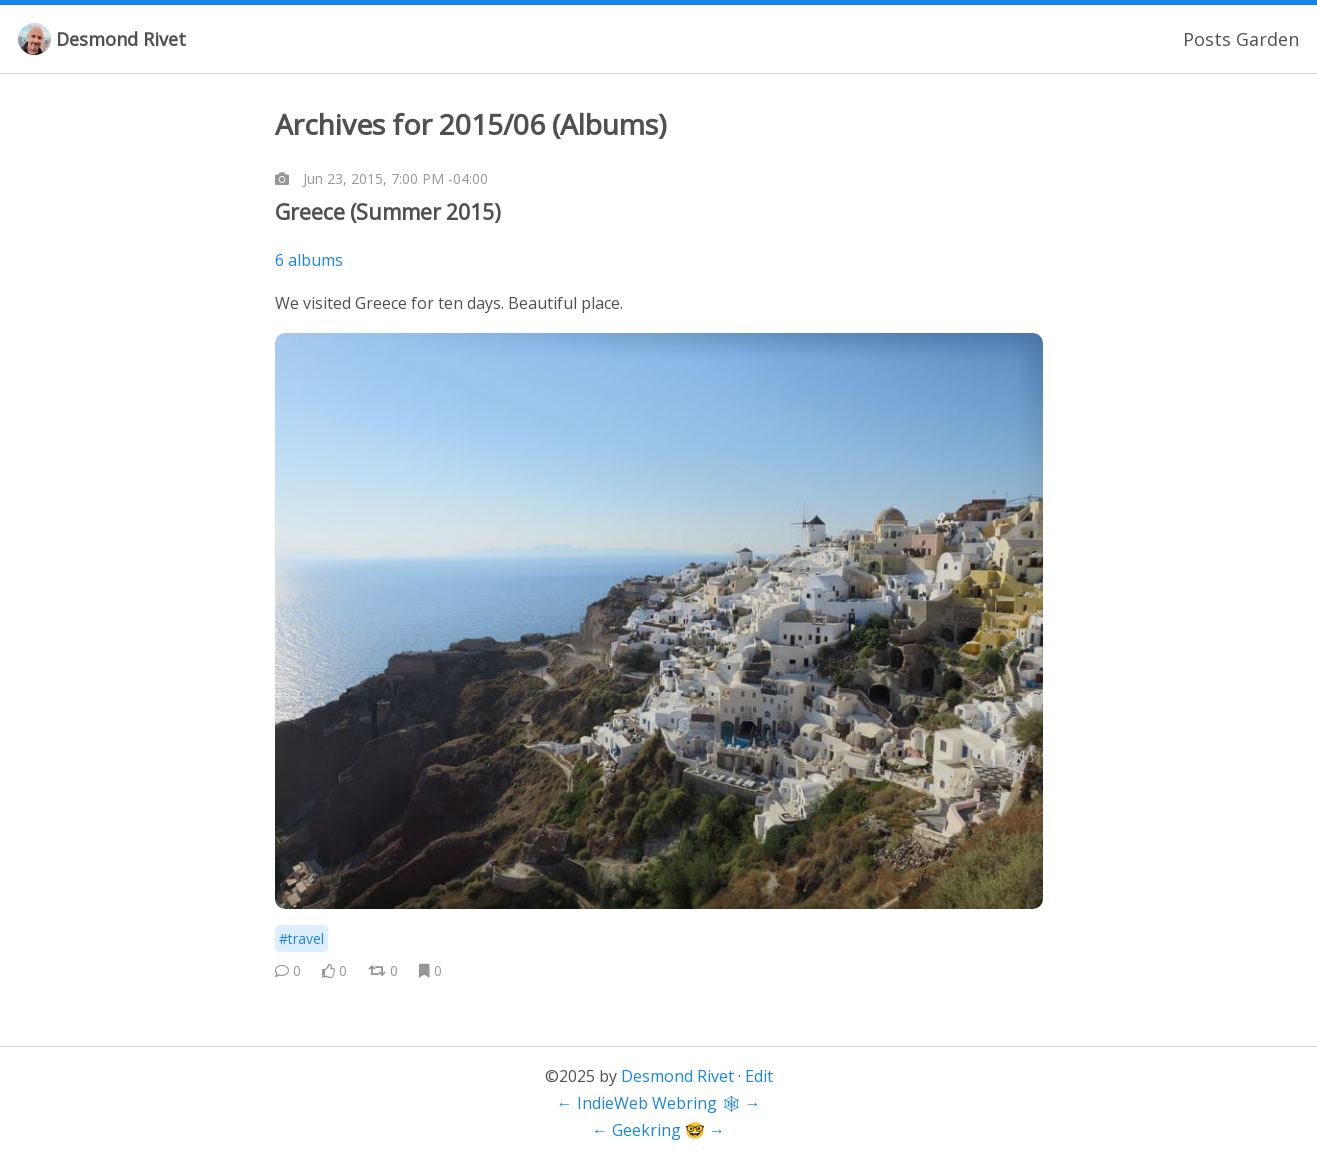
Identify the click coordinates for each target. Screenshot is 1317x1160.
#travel (301, 938)
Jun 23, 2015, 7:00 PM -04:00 (395, 178)
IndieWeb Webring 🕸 (659, 1103)
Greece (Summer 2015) (388, 212)
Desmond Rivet (121, 39)
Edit (759, 1076)
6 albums (309, 260)
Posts (1207, 39)
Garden (1267, 39)
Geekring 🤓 (658, 1130)
